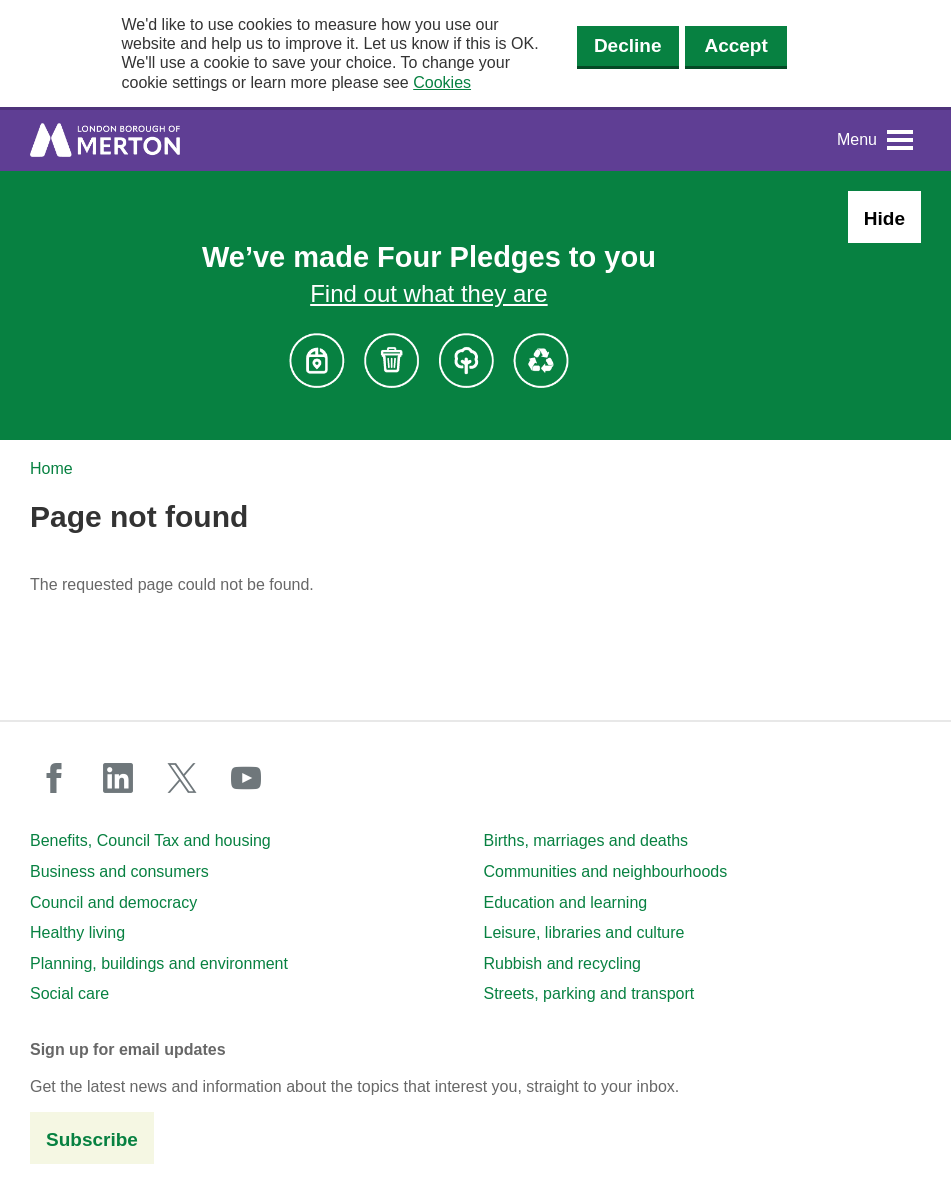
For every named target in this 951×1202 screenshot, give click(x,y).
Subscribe (92, 1139)
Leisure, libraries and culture (584, 932)
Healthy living (77, 932)
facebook (54, 778)
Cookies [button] (442, 82)
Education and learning (566, 902)
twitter (182, 778)
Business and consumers (119, 871)
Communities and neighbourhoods (606, 871)
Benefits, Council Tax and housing (150, 840)
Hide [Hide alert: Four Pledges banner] (884, 218)
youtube (246, 778)
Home (51, 468)
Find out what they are (428, 293)
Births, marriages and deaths (586, 840)
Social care (69, 993)
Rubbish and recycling (562, 963)
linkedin (118, 778)
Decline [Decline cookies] (628, 45)
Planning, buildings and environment (159, 963)
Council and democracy (113, 902)
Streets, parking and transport (589, 993)
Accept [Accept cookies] (735, 45)
